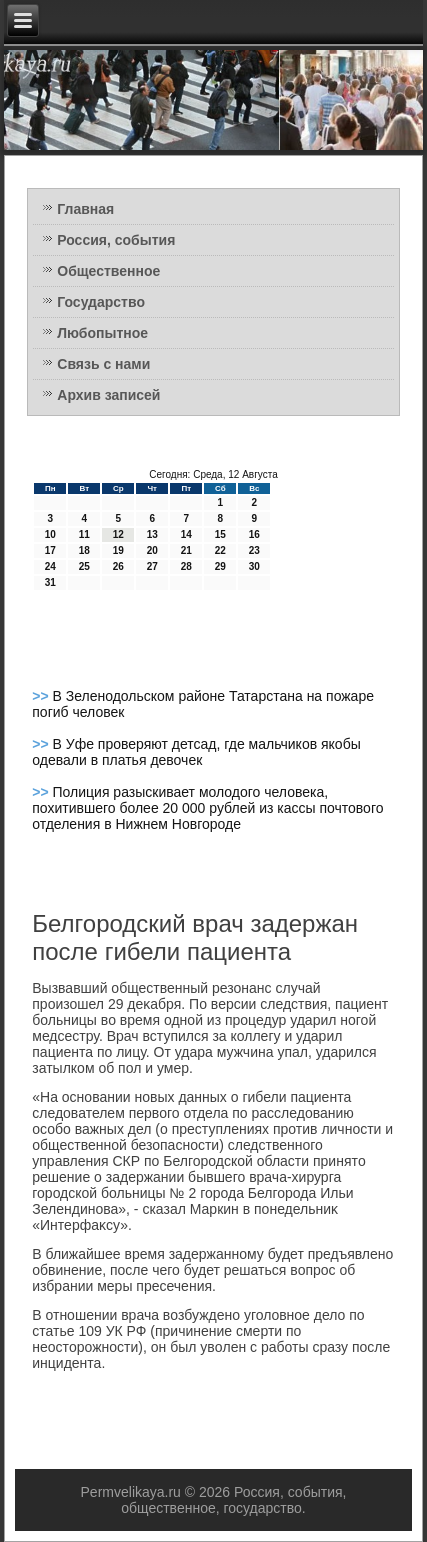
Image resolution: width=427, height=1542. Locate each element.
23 (254, 550)
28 (186, 566)
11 (84, 534)
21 (186, 550)
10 (50, 534)
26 (118, 566)
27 (152, 566)
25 (84, 566)
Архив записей (108, 395)
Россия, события (116, 240)
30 (254, 566)
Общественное (108, 271)
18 (84, 550)
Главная (85, 209)
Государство (101, 302)
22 (220, 550)
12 (118, 534)
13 (152, 534)
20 (152, 550)
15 (220, 534)
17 (50, 550)
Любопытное (102, 333)
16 (254, 534)
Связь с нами (103, 364)
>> (42, 696)
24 (50, 566)
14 (186, 534)
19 (118, 550)
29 (220, 566)
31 (50, 582)
